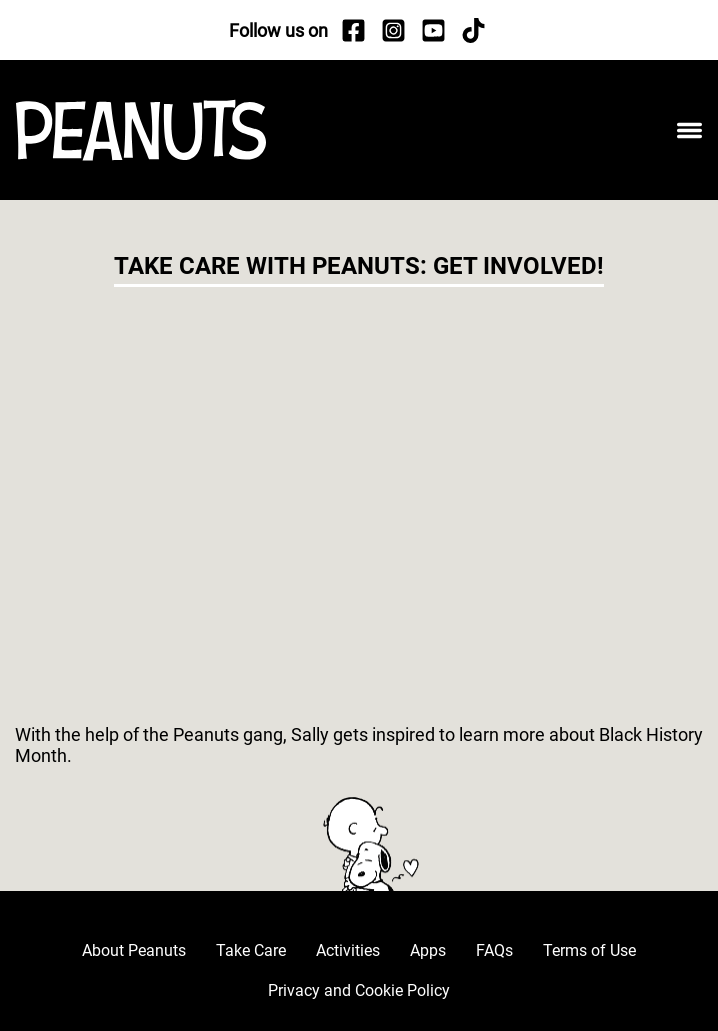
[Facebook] (353, 30)
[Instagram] (393, 30)
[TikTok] (473, 30)
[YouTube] (433, 30)
